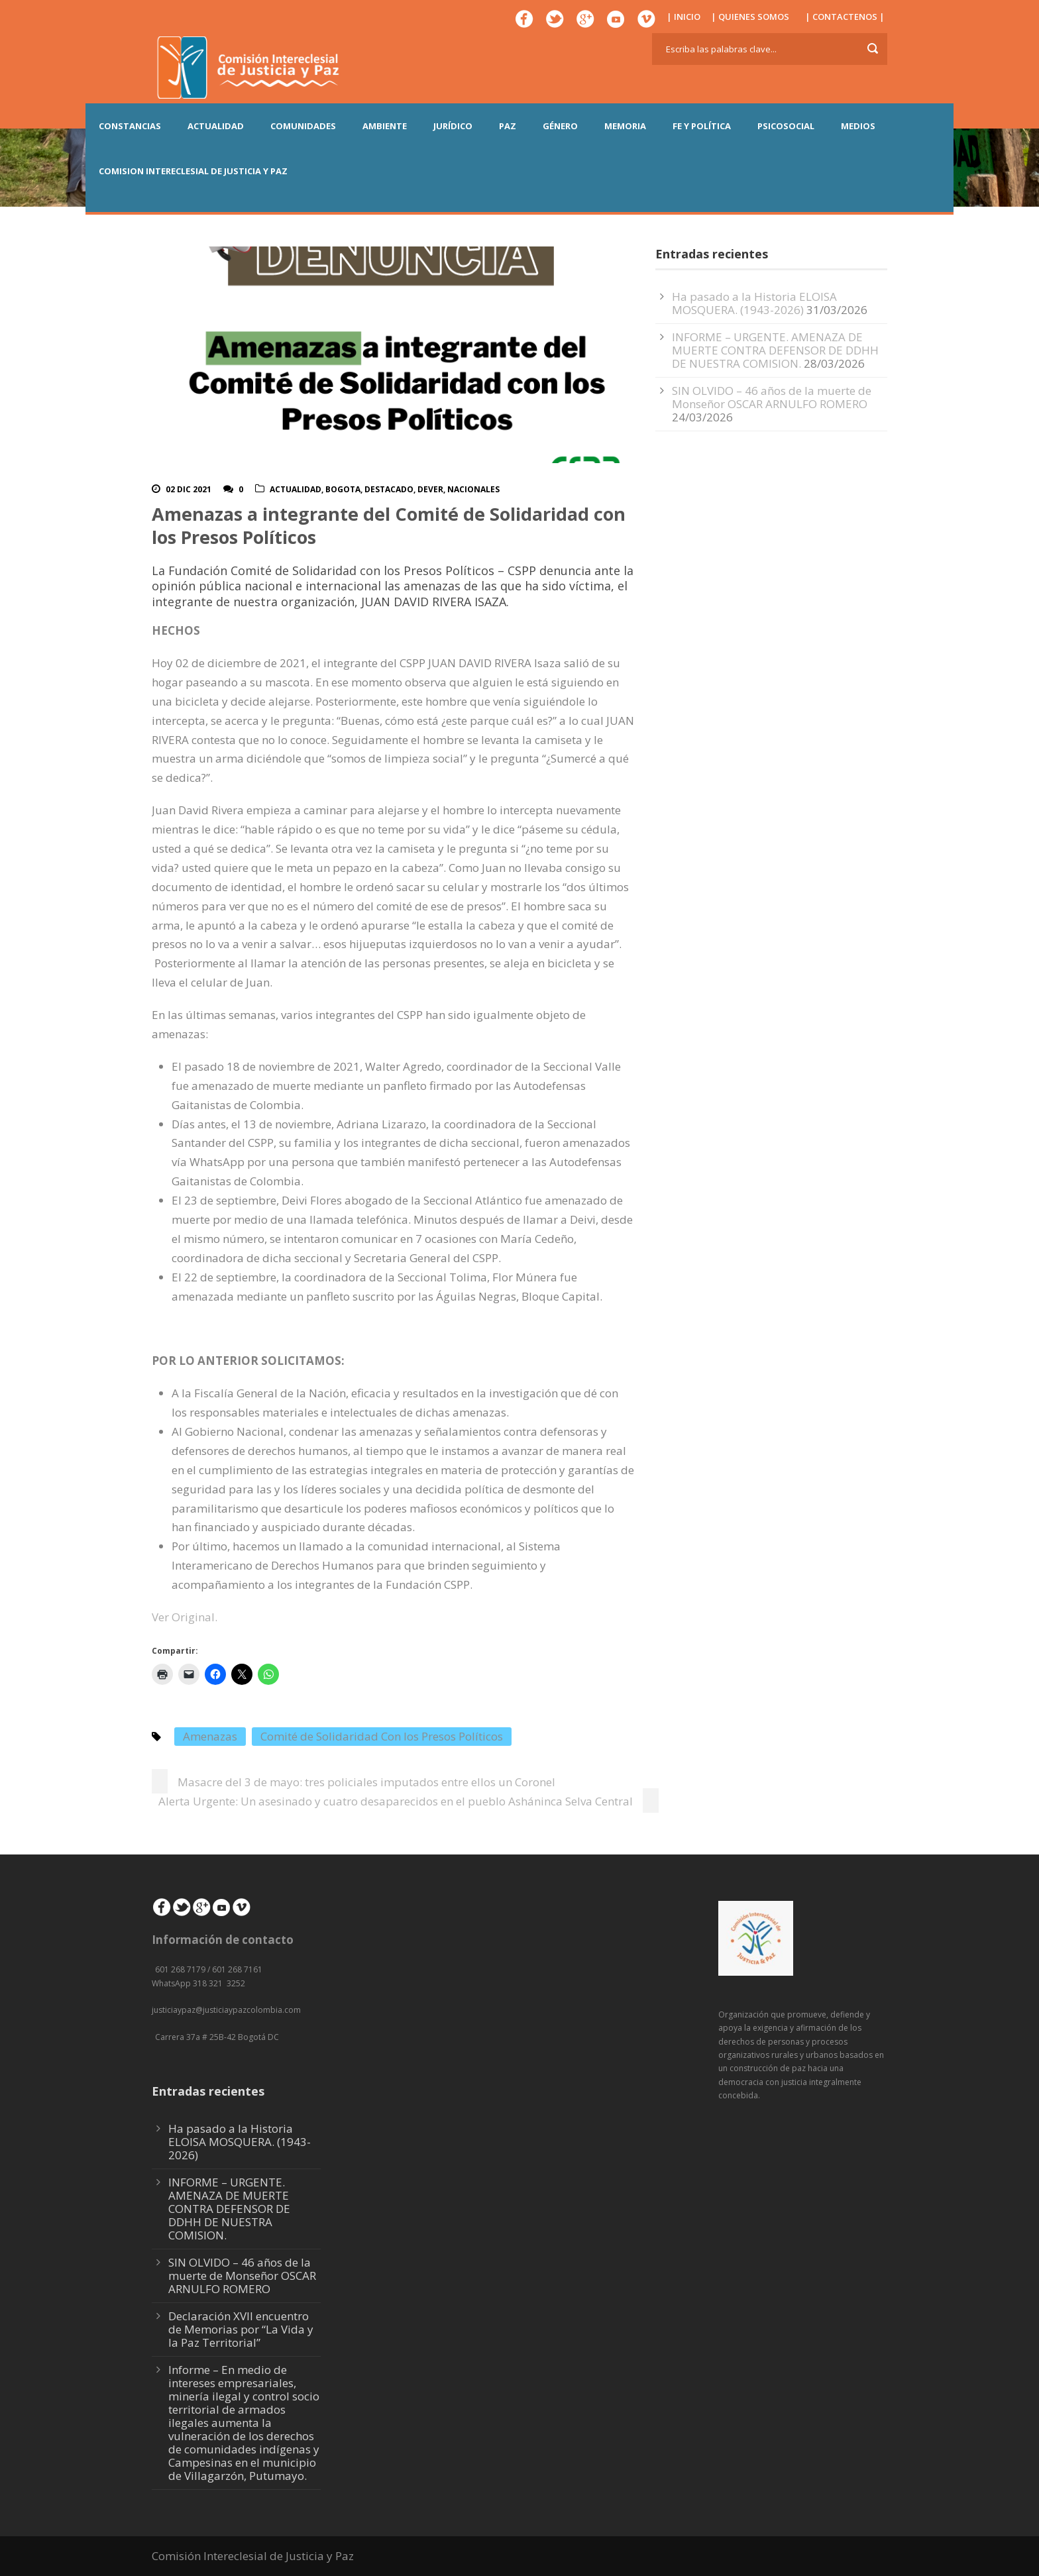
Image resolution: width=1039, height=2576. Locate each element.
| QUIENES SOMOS (750, 17)
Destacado (388, 489)
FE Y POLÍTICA (702, 126)
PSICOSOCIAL (785, 126)
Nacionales (473, 489)
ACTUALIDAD (216, 126)
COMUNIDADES (303, 126)
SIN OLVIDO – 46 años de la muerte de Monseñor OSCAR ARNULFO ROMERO (771, 397)
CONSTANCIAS (130, 126)
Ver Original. (186, 1617)
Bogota (342, 489)
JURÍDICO (452, 126)
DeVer (430, 489)
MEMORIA (625, 126)
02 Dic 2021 (188, 489)
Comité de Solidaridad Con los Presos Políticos (381, 1736)
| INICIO (683, 17)
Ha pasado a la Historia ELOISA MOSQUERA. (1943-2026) (754, 303)
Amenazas (210, 1736)
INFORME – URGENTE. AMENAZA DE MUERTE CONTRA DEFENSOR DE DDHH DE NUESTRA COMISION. (775, 350)
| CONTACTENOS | (845, 17)
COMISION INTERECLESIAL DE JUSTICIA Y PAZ (193, 171)
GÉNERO (560, 126)
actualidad (295, 489)
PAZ (507, 126)
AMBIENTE (384, 126)
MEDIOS (858, 126)
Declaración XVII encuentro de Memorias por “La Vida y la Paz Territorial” (240, 2329)
